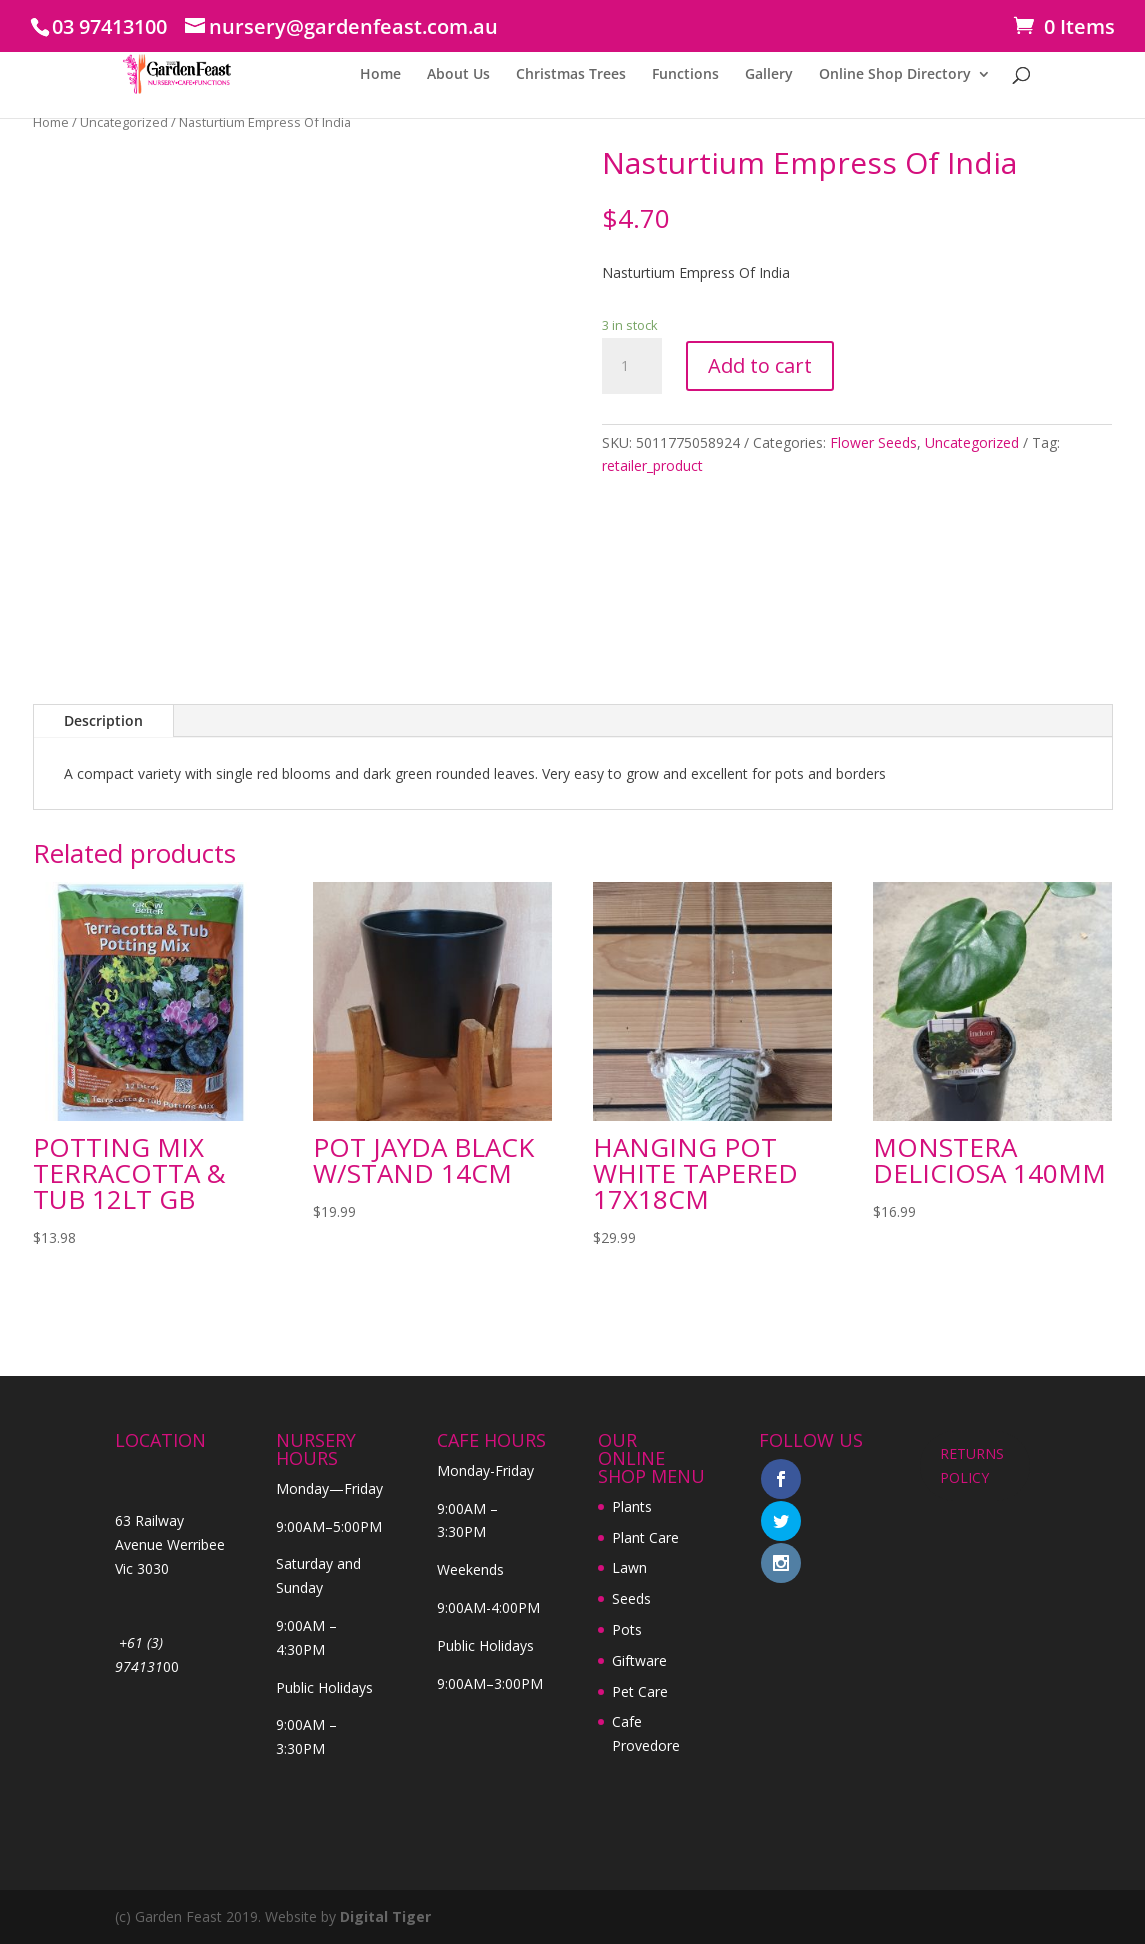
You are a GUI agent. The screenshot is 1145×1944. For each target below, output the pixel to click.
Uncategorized (124, 122)
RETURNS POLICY (972, 1465)
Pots (627, 1629)
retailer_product (652, 465)
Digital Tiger (385, 1916)
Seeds (631, 1598)
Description (103, 720)
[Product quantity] (632, 366)
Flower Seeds (873, 442)
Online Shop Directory (895, 75)
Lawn (629, 1567)
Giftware (639, 1660)
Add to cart (760, 365)
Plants (632, 1506)
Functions (685, 75)
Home (380, 75)
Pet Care (640, 1691)
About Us (458, 75)
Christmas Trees (571, 75)
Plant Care (645, 1537)
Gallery (769, 75)
